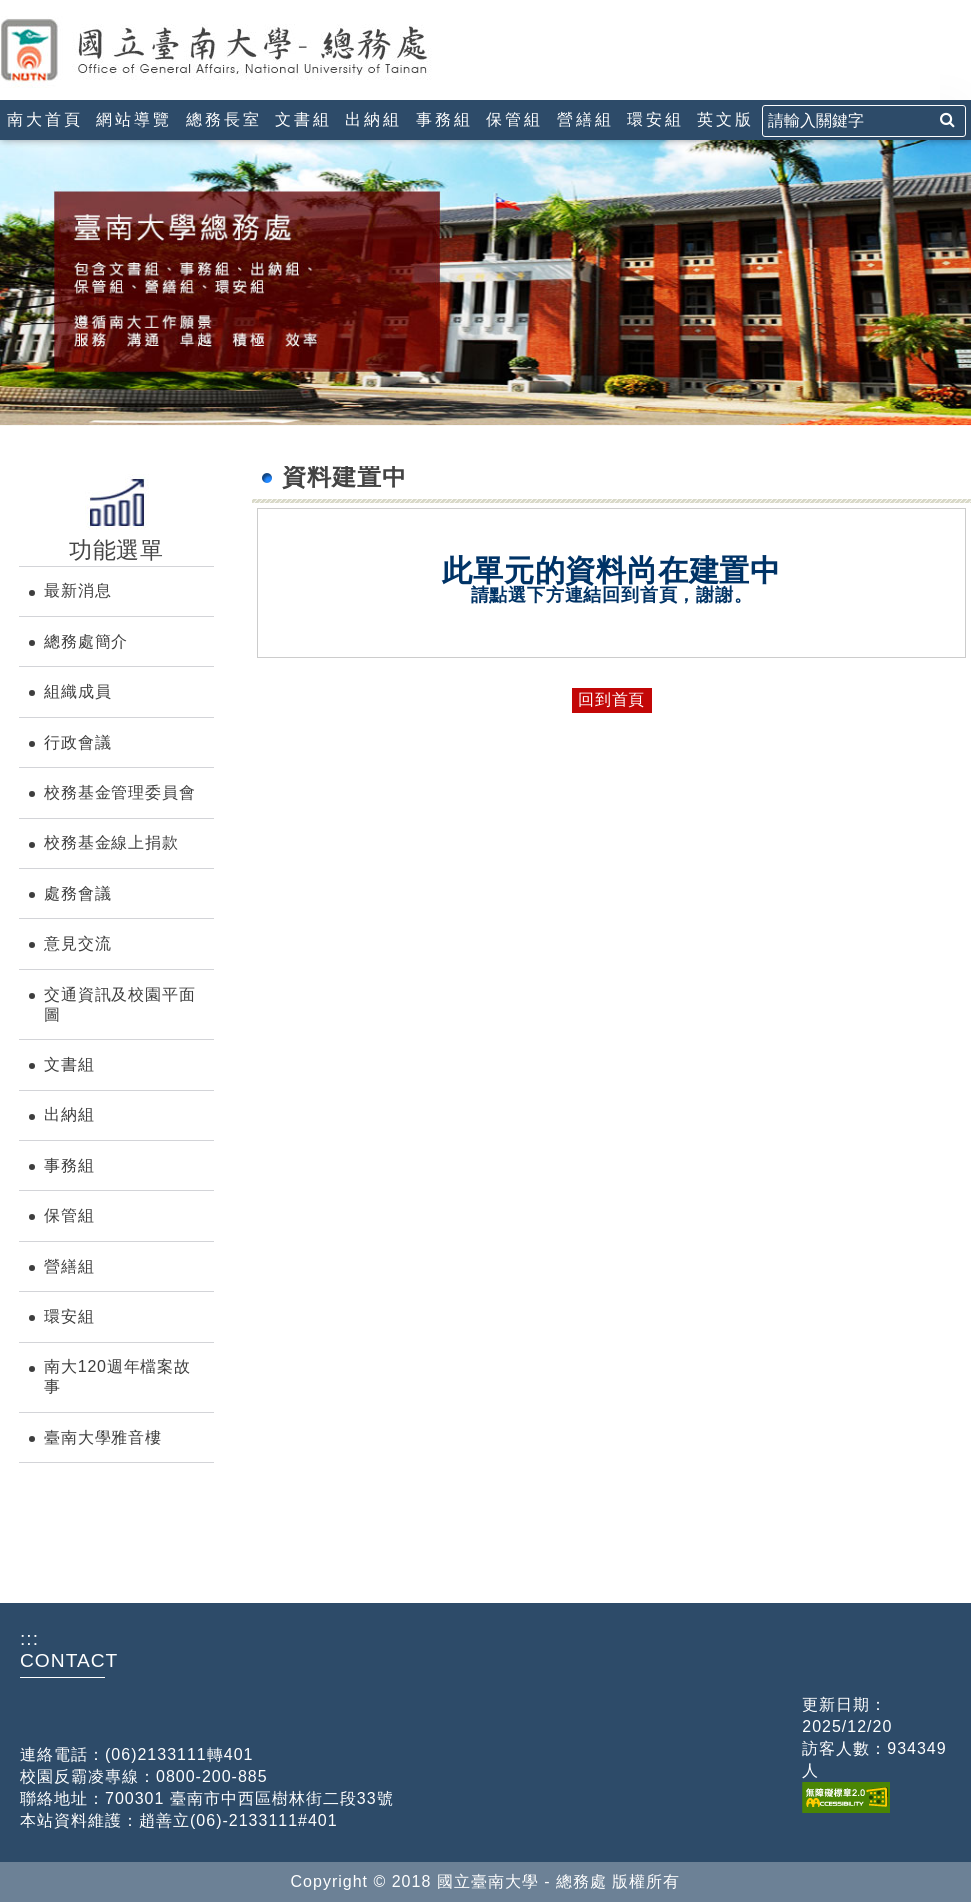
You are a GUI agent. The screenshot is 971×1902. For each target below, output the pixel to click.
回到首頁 (611, 699)
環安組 (655, 119)
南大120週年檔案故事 (117, 1376)
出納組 (373, 119)
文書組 (303, 119)
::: (8, 8)
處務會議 (77, 893)
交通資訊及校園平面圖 (119, 1004)
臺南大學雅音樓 (103, 1437)
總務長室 (224, 119)
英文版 (725, 119)
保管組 (514, 119)
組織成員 (77, 691)
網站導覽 (134, 119)
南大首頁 (45, 119)
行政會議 (77, 742)
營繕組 (585, 119)
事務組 (444, 119)
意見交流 (77, 943)
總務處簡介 (86, 641)
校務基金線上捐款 (111, 842)
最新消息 (77, 590)
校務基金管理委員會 (119, 792)
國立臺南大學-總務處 (255, 50)
